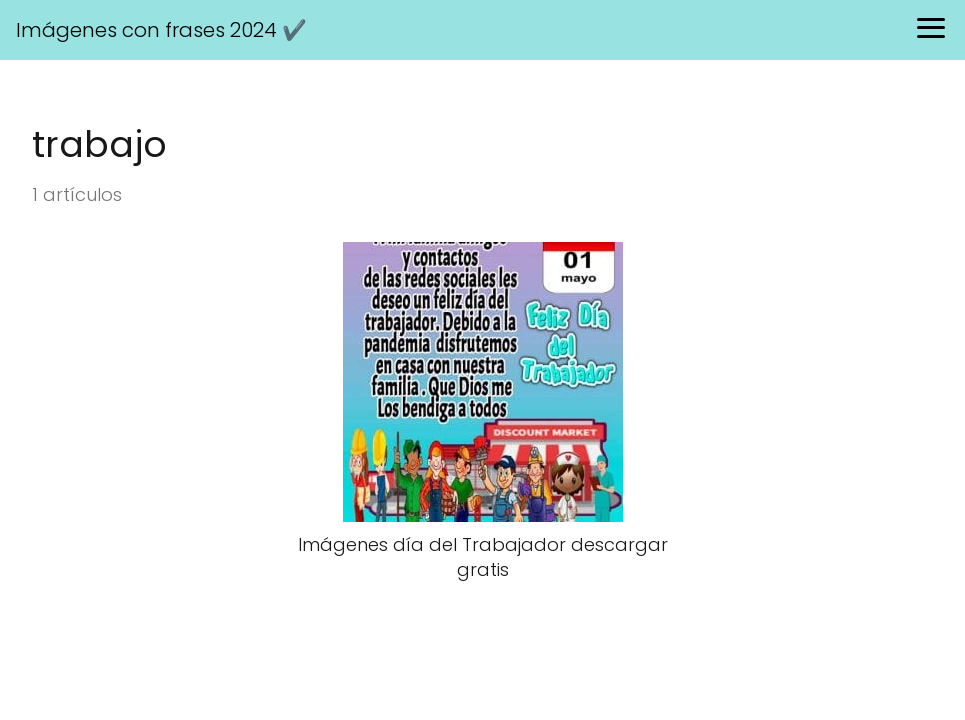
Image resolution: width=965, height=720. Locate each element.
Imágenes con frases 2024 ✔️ (161, 30)
